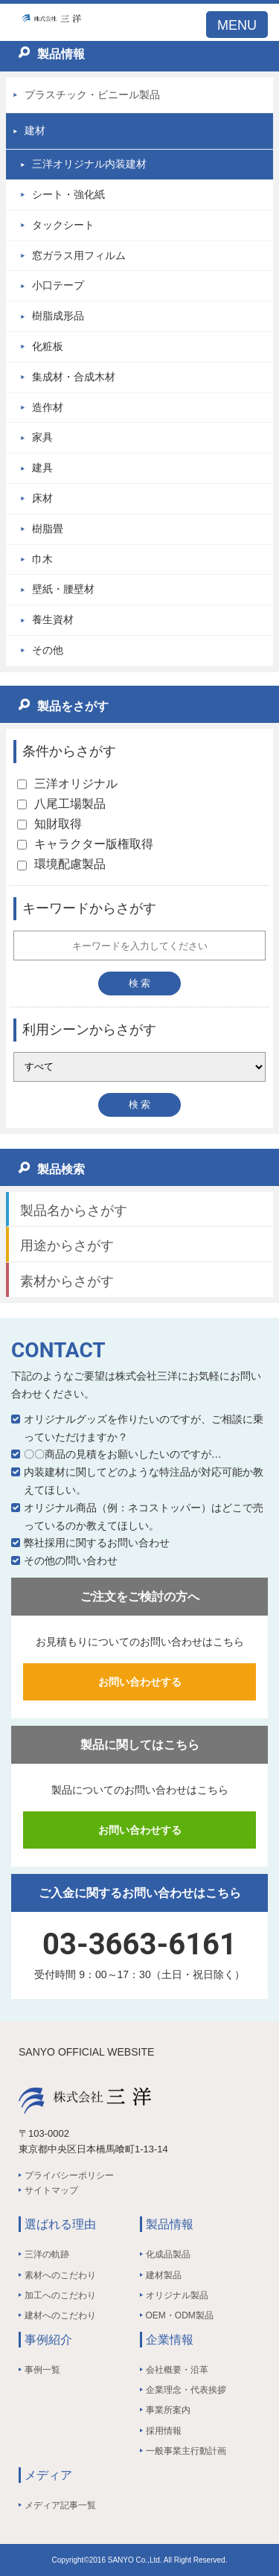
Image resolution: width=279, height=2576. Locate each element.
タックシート (63, 225)
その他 (47, 650)
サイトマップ (51, 2190)
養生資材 (53, 619)
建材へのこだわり (60, 2315)
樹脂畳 (47, 529)
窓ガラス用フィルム (79, 255)
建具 (42, 468)
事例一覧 (42, 2370)
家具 (42, 437)
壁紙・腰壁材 (63, 589)
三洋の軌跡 (47, 2254)
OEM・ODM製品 (180, 2315)
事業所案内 (168, 2410)
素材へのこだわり (60, 2275)
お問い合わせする (140, 1682)
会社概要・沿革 (177, 2370)
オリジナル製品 (177, 2295)
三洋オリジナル (67, 783)
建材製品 (164, 2275)
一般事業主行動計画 (186, 2451)
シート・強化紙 (68, 194)
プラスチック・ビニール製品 (92, 95)
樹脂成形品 (58, 316)
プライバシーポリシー (69, 2175)
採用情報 (164, 2431)
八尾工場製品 (61, 803)
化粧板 (47, 346)
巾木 (42, 559)
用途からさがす (67, 1245)
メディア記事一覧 (60, 2505)
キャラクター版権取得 (85, 844)
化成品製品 (168, 2254)
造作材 (47, 407)
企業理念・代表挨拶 (186, 2390)
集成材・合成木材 (73, 377)
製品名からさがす (73, 1210)
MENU (237, 25)
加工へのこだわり (60, 2295)
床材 (42, 498)
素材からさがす (67, 1281)
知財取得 (49, 823)
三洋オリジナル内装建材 (89, 164)
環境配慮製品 (61, 864)
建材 (35, 130)
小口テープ (58, 285)
